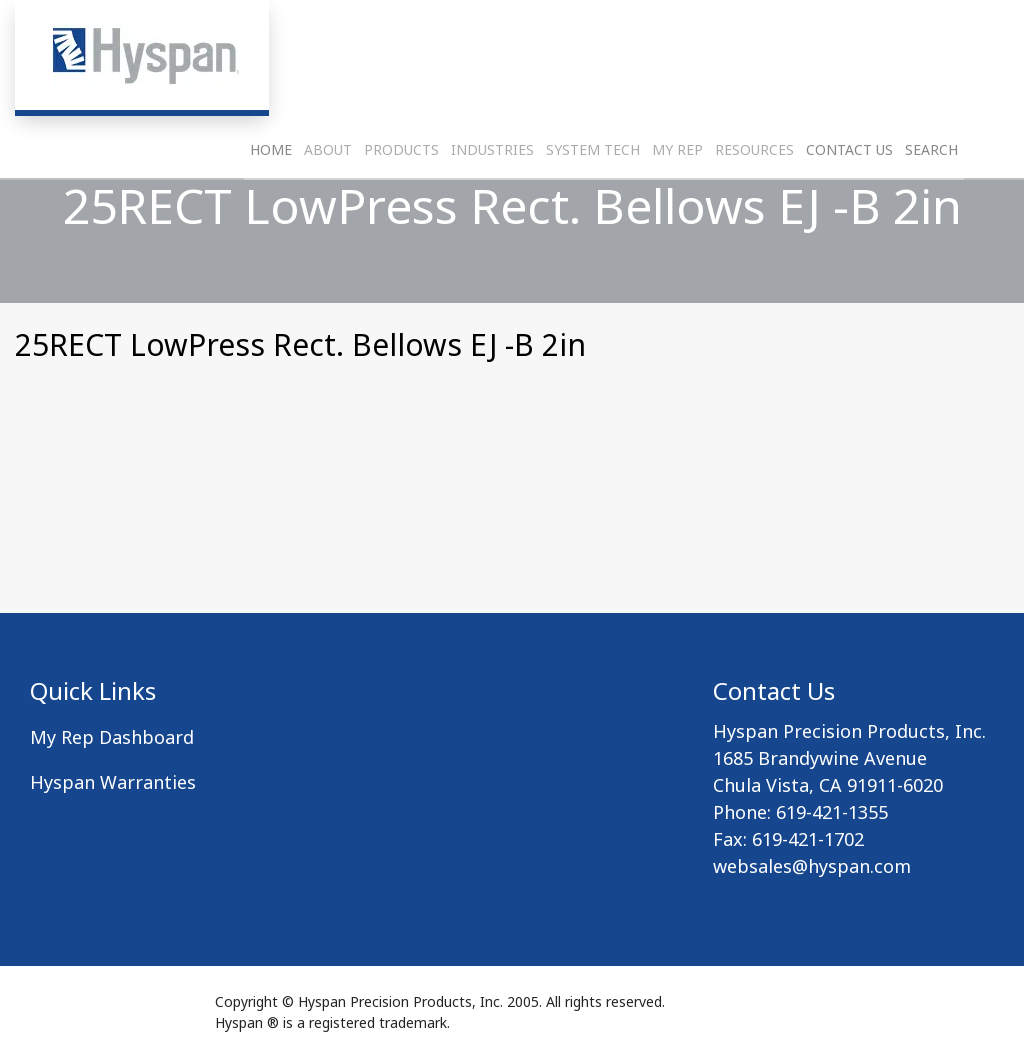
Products (401, 195)
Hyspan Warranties (113, 782)
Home (271, 195)
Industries (492, 195)
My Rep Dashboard (112, 737)
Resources (754, 195)
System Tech (593, 195)
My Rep (677, 195)
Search (931, 195)
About (328, 195)
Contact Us (849, 195)
